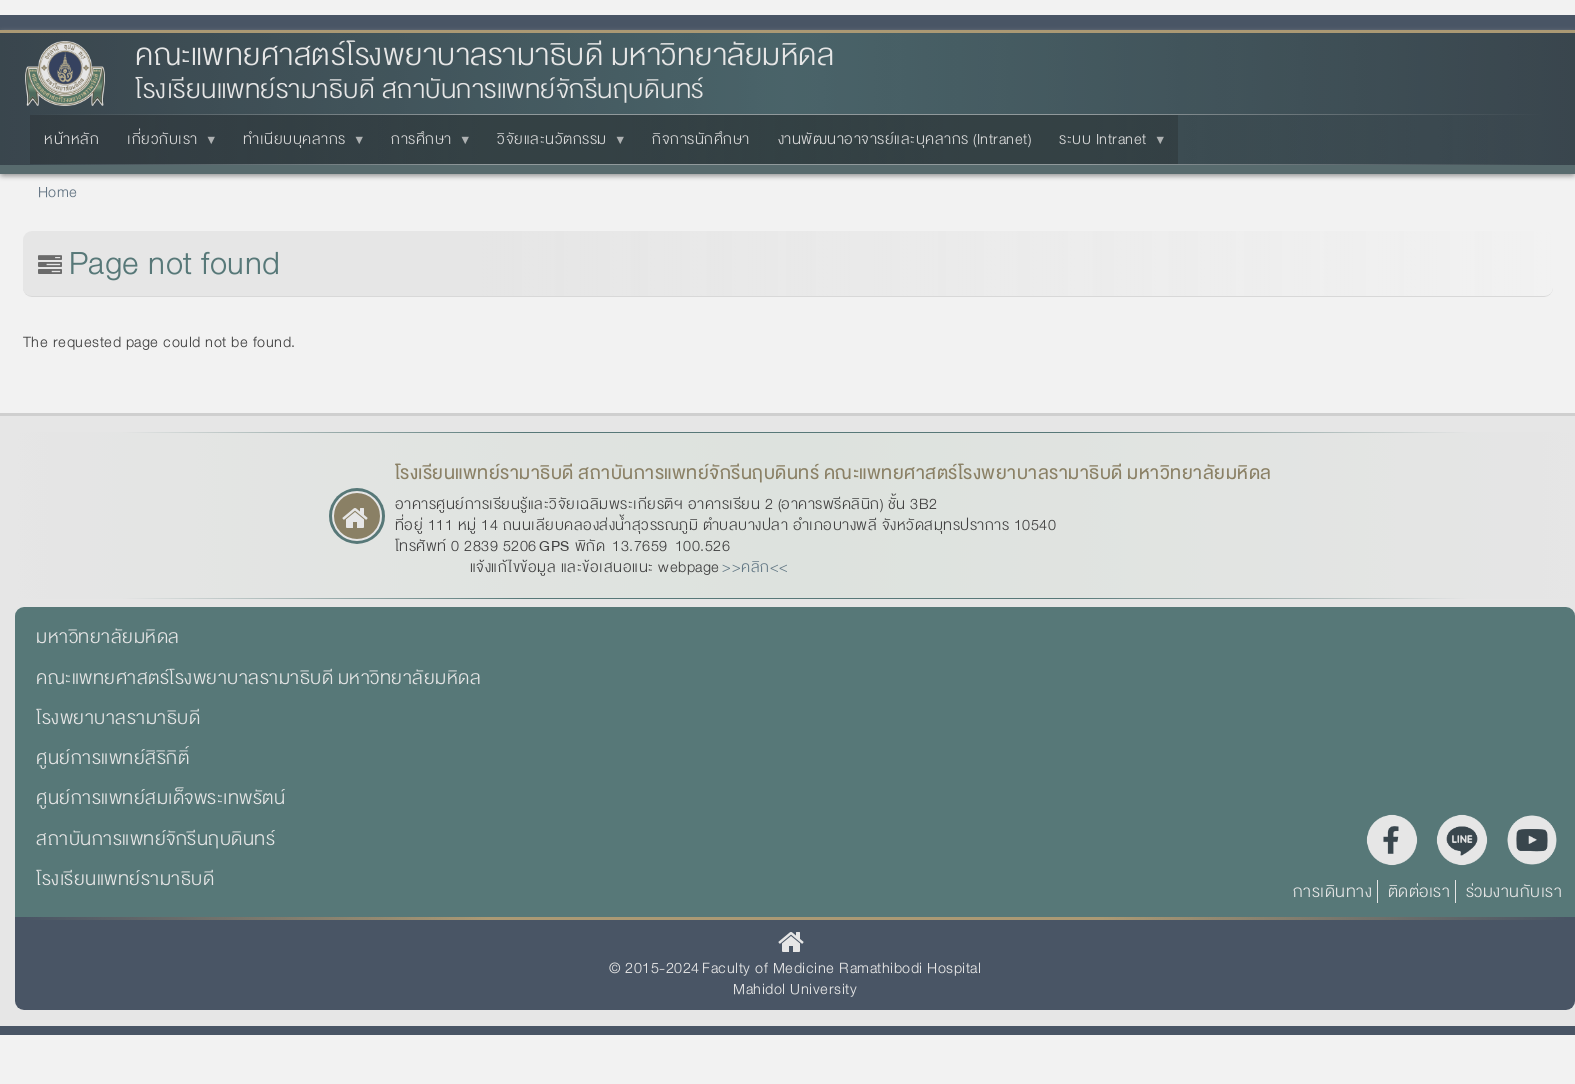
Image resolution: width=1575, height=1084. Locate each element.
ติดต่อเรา (1419, 891)
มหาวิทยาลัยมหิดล (108, 637)
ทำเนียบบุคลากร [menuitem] (298, 145)
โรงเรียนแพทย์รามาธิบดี (125, 879)
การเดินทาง (1333, 891)
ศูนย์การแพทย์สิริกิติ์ (112, 758)
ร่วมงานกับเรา (1514, 891)
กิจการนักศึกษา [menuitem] (701, 139)
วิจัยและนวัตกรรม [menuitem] (556, 145)
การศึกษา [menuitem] (425, 145)
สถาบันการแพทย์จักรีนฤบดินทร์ (155, 839)
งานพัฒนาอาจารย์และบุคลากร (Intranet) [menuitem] (905, 139)
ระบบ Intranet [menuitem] (1107, 145)
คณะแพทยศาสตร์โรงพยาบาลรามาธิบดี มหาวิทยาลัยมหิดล (484, 55)
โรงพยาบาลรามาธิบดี (118, 718)
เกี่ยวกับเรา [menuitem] (166, 145)
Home (58, 192)
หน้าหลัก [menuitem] (71, 139)
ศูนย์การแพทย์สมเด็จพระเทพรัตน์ (160, 798)
